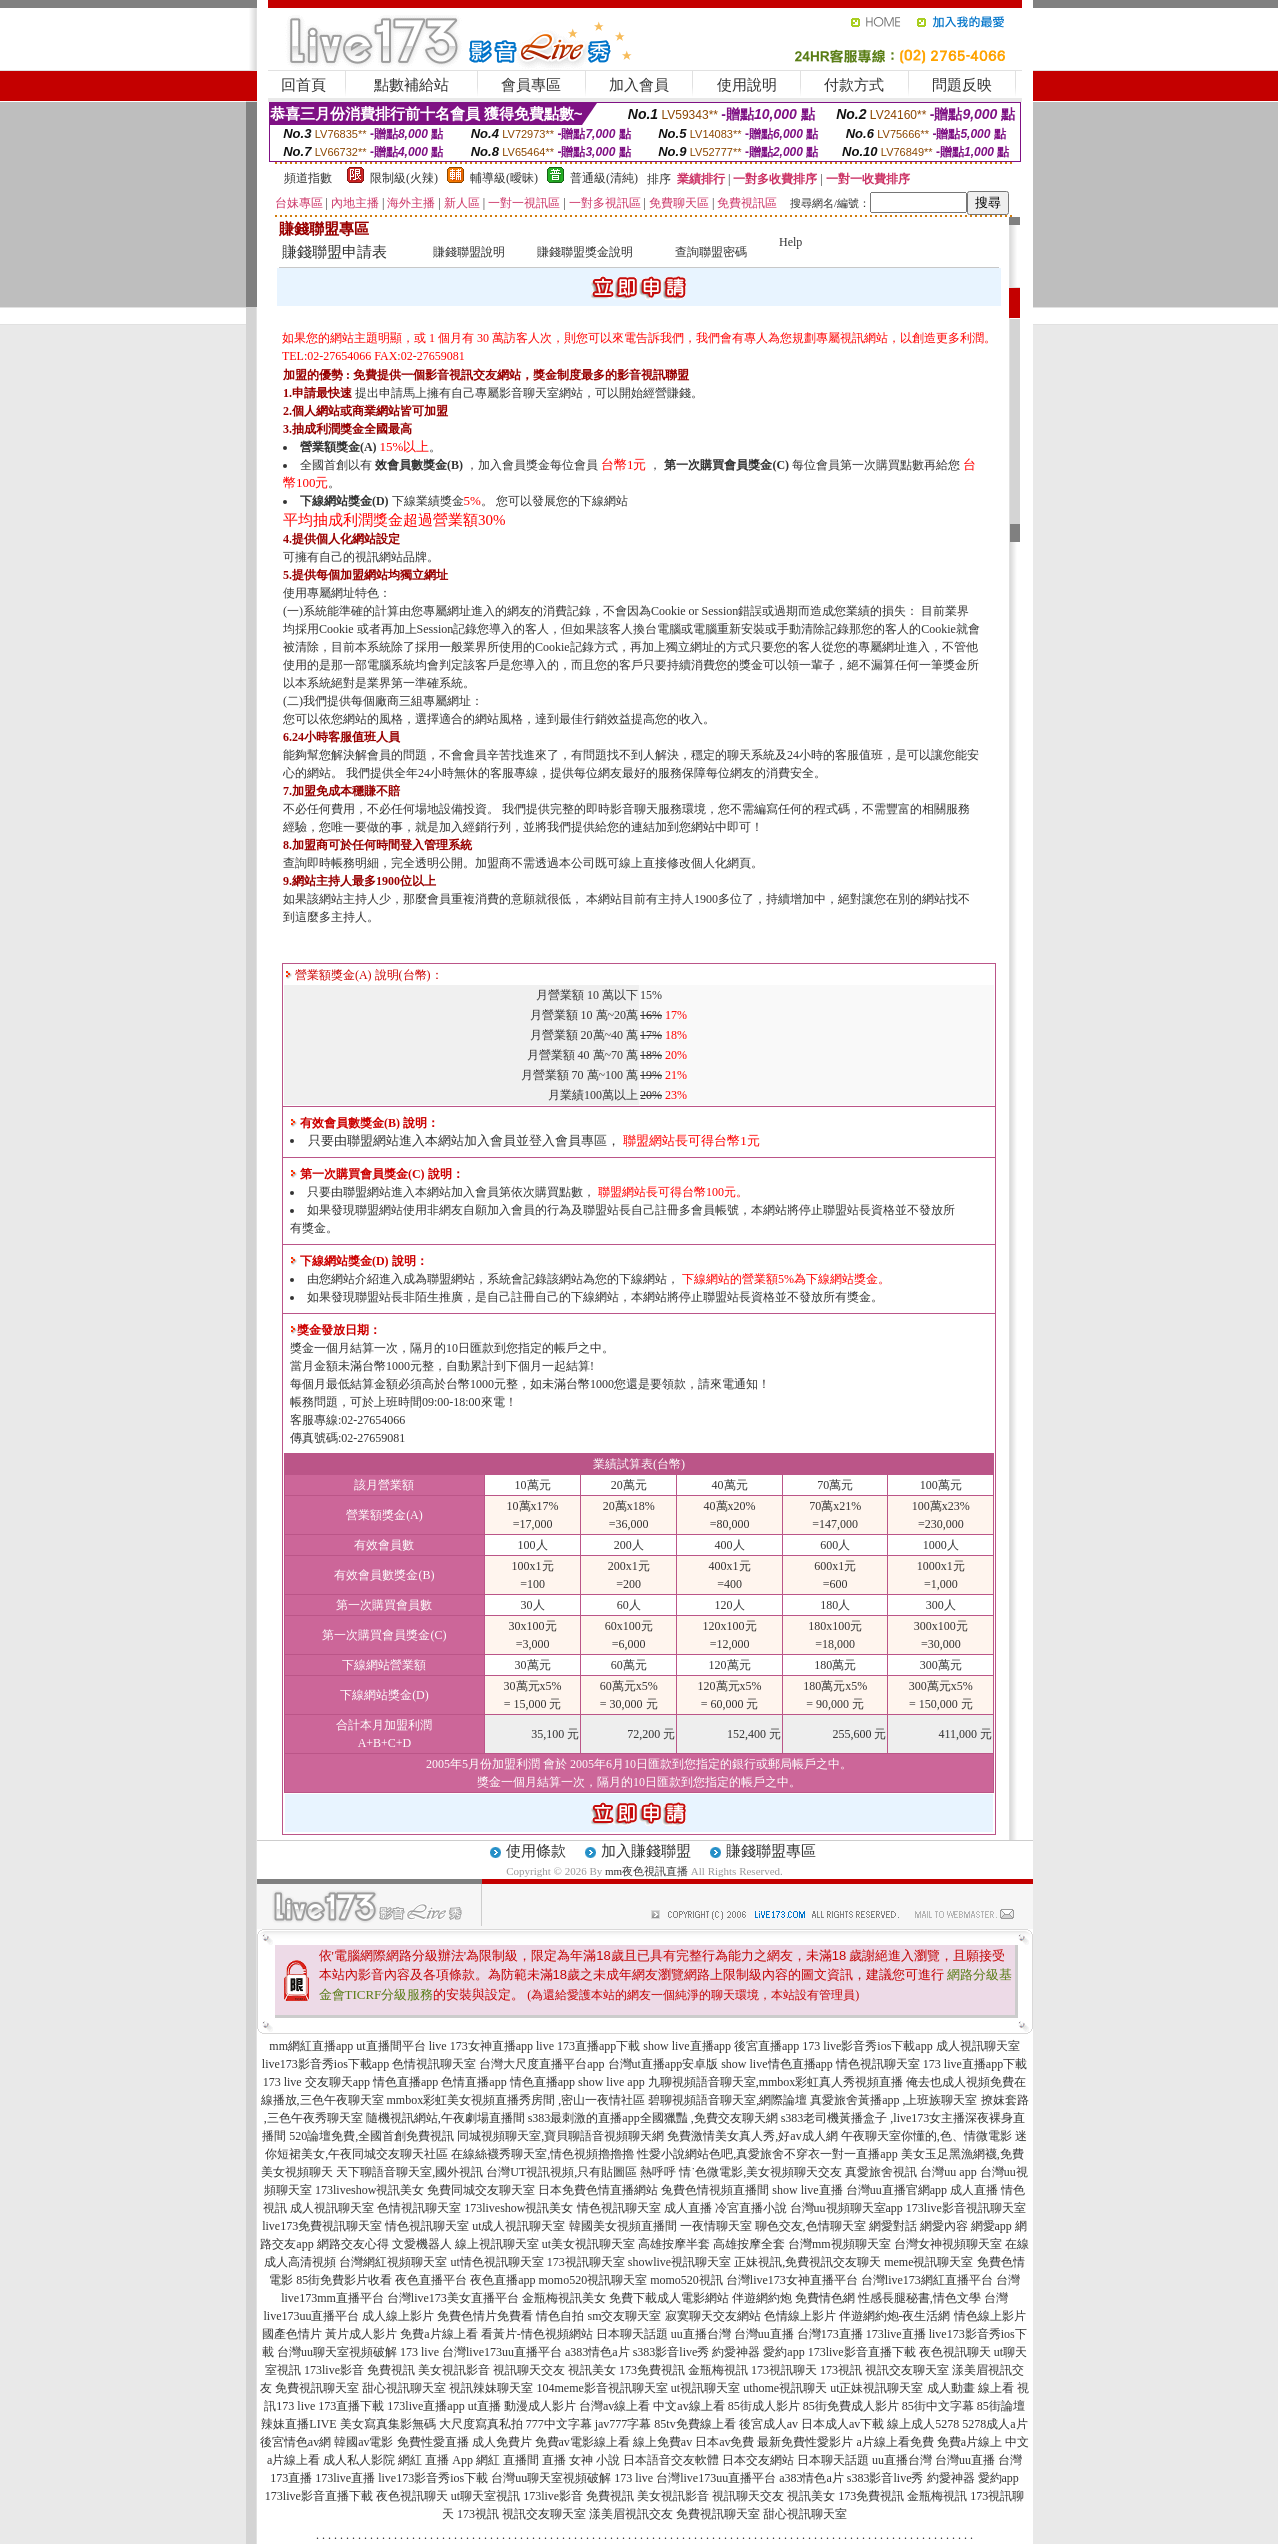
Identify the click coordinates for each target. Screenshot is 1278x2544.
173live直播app (425, 2406)
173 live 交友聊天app (316, 2082)
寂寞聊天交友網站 (713, 2316)
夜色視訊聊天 (955, 2352)
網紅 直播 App (435, 2460)
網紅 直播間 (507, 2460)
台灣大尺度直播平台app (541, 2064)
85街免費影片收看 (344, 2280)
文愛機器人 (422, 2244)
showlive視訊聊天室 (679, 2262)
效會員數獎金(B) (419, 465)
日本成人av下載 (842, 2424)
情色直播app (405, 2082)
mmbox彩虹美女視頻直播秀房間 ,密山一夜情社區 (516, 2100)
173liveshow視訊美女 (369, 2190)
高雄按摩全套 (749, 2244)
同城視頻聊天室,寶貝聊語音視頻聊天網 (560, 2136)
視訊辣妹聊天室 (491, 2388)
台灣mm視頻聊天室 (839, 2244)
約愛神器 (736, 2352)
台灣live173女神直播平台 (792, 2280)
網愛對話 (893, 2226)
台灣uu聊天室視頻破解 (337, 2352)
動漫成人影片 (540, 2406)
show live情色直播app (777, 2064)
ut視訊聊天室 (705, 2388)
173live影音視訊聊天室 (966, 2208)
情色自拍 (560, 2316)
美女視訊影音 (454, 2370)
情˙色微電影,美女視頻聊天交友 (760, 2172)
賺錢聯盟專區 (771, 1851)
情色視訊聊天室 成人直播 (644, 2208)
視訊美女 (592, 2370)
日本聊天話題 (632, 2334)
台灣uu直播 (764, 2334)
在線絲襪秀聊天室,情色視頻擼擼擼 (542, 2154)
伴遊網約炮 (762, 2298)
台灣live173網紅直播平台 (927, 2280)
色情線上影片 (800, 2316)
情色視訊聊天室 (878, 2064)
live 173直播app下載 (588, 2046)
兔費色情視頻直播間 (715, 2190)
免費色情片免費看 (485, 2316)
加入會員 (639, 85)
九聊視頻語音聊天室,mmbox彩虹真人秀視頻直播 (776, 2082)
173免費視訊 (652, 2370)
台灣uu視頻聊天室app (846, 2208)
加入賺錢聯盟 (646, 1851)
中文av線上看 (688, 2406)
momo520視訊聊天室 (592, 2280)
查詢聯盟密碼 (711, 252)
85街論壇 (1001, 2406)
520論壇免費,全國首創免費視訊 (371, 2136)
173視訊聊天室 (586, 2262)
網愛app (991, 2226)
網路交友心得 (353, 2244)
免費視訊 (391, 2370)
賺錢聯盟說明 (469, 252)
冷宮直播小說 (751, 2208)
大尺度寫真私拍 (481, 2424)
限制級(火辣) (404, 178)
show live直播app (687, 2046)
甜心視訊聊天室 (404, 2388)
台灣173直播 (830, 2334)
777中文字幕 (559, 2424)
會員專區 (531, 85)
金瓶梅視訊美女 (564, 2298)
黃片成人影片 (361, 2334)
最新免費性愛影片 (805, 2442)
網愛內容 (944, 2226)
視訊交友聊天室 (907, 2370)
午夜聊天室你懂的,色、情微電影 (926, 2136)
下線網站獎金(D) (344, 501)
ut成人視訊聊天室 (518, 2226)
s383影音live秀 (671, 2352)
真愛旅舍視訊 (881, 2172)
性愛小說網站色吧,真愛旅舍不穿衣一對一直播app (767, 2154)
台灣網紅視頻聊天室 (393, 2262)
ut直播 (484, 2406)
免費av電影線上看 (582, 2442)
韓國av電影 (363, 2442)
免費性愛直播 (433, 2442)
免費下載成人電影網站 (669, 2298)
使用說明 (747, 85)
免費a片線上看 (438, 2334)
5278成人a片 (994, 2424)
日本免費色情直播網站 (598, 2190)
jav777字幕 (623, 2424)
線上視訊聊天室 (497, 2244)
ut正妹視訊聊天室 (876, 2388)
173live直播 (896, 2334)
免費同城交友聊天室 (481, 2190)
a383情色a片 (597, 2352)
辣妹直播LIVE (298, 2424)
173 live (419, 2352)
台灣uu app (948, 2172)
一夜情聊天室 (716, 2226)
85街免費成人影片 (851, 2406)
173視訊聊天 (784, 2370)
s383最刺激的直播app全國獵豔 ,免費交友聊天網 (653, 2118)
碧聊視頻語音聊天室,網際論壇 (727, 2100)
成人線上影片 (398, 2316)
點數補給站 (411, 85)
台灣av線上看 (614, 2406)
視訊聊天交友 (529, 2370)
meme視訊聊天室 (928, 2262)
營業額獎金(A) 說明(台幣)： (364, 975)
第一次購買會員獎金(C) (726, 465)
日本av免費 (724, 2442)
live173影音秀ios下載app (325, 2064)
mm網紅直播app (311, 2046)
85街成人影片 (764, 2406)
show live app (611, 2082)
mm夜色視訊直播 (646, 1871)
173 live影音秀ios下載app (867, 2046)
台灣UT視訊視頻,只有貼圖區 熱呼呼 (581, 2172)
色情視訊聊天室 (434, 2064)
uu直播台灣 (701, 2334)
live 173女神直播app (481, 2046)
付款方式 (854, 85)
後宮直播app (766, 2046)
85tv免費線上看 (694, 2424)
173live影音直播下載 (862, 2352)
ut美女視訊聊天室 (588, 2244)
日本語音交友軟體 (671, 2460)
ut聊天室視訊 (485, 2496)
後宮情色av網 (295, 2442)
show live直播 (807, 2190)
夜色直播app (502, 2280)
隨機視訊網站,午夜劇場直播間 (445, 2118)
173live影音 (334, 2370)
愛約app (783, 2352)
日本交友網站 (758, 2460)
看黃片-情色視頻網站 (537, 2334)
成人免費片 (502, 2442)
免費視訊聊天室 (317, 2388)
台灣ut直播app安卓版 (663, 2064)
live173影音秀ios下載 (433, 2478)
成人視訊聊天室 (978, 2046)
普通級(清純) (604, 178)
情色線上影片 (990, 2316)
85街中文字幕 (938, 2406)
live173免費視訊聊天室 (322, 2226)
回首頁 (303, 85)
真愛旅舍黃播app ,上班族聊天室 (893, 2100)
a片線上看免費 (894, 2442)
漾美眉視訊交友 (631, 2514)
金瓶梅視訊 (718, 2370)
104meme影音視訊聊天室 (601, 2388)
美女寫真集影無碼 (388, 2424)
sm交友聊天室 (624, 2316)
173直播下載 (351, 2406)
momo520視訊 (686, 2280)
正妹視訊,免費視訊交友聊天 (807, 2262)
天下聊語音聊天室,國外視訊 (409, 2172)
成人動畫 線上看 (970, 2388)
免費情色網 (825, 2298)
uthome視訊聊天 (785, 2388)
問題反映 (962, 85)
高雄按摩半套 (674, 2244)
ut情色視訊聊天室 (496, 2262)
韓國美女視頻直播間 (623, 2226)
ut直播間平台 (390, 2046)
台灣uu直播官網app (896, 2190)
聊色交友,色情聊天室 (810, 2226)
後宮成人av (768, 2424)
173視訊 (841, 2370)
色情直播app (473, 2082)
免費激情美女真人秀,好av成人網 (752, 2136)
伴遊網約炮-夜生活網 (895, 2316)
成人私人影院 (359, 2460)
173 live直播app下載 (975, 2064)
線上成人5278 (923, 2424)
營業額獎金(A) (338, 447)
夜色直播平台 (431, 2280)
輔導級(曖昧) (504, 178)
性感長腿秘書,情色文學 (919, 2298)
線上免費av (662, 2442)
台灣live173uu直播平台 (502, 2352)
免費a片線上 (969, 2442)
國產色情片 (292, 2334)
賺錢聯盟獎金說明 (585, 252)
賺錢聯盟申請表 (334, 252)
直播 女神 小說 (581, 2460)
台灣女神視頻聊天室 (948, 2244)
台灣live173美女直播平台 (453, 2298)
